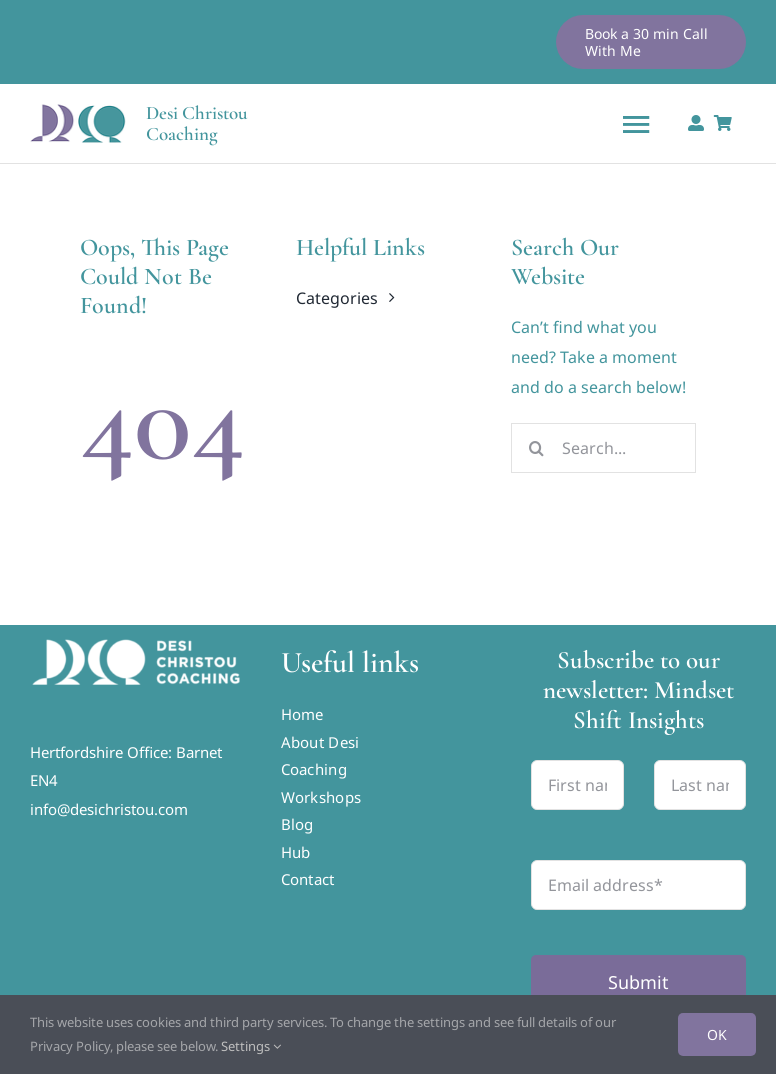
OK (717, 1034)
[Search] (536, 448)
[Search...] (603, 448)
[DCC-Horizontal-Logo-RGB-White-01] (137, 643)
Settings (251, 1046)
